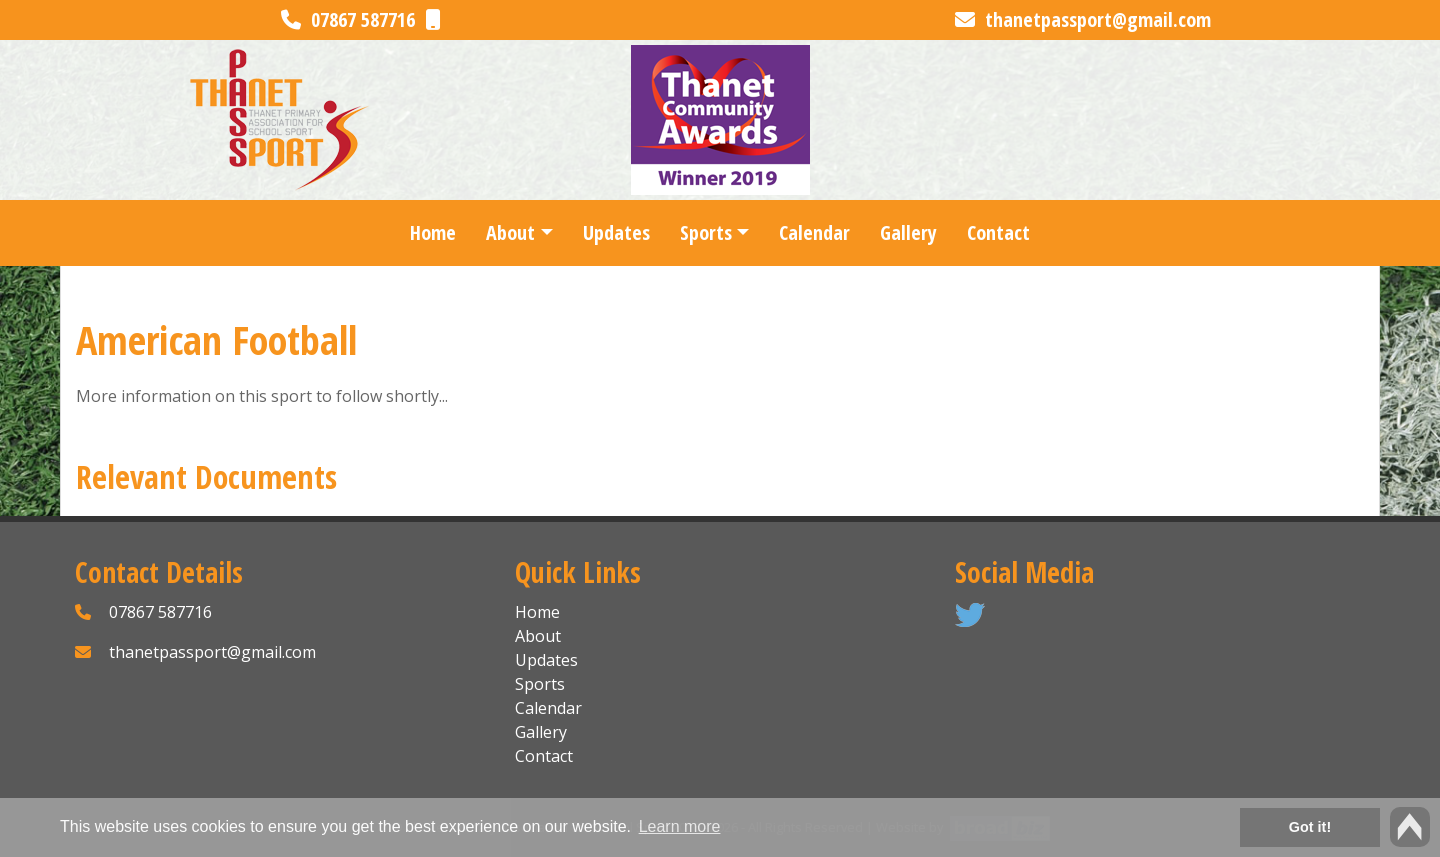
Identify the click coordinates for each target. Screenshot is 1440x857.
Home (433, 232)
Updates (616, 232)
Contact (998, 232)
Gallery (908, 232)
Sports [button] (706, 232)
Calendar (814, 232)
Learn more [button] (680, 826)
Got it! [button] (1310, 827)
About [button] (510, 232)
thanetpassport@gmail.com (1083, 19)
